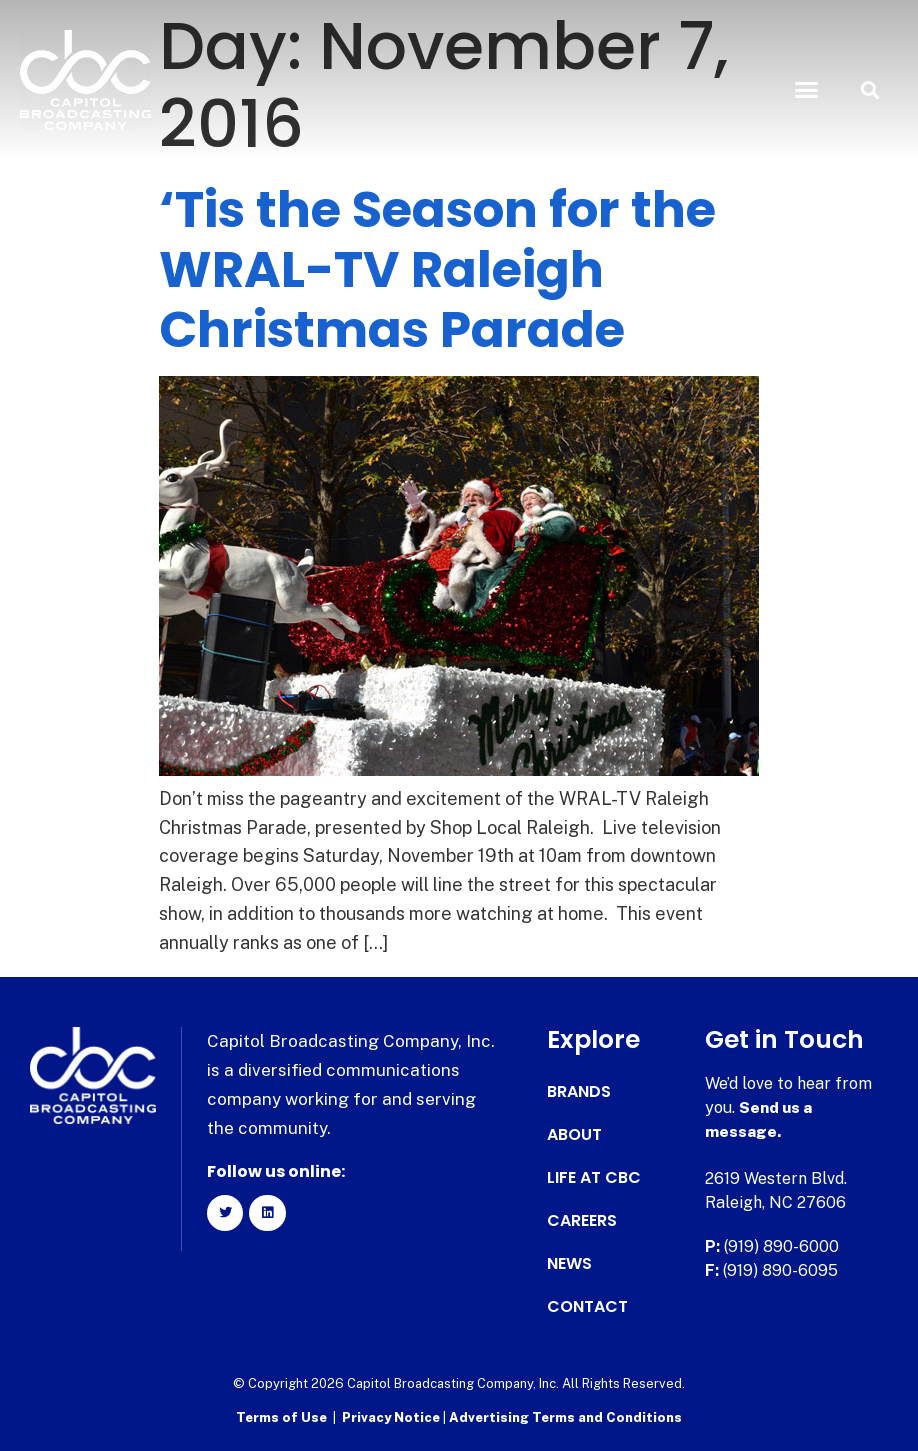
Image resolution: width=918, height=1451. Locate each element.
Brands (579, 1092)
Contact (587, 1307)
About (574, 1135)
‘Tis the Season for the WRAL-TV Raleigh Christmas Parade (437, 270)
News (569, 1264)
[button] (807, 90)
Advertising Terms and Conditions (565, 1416)
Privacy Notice (392, 1416)
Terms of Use (281, 1416)
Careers (582, 1221)
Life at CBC (594, 1178)
